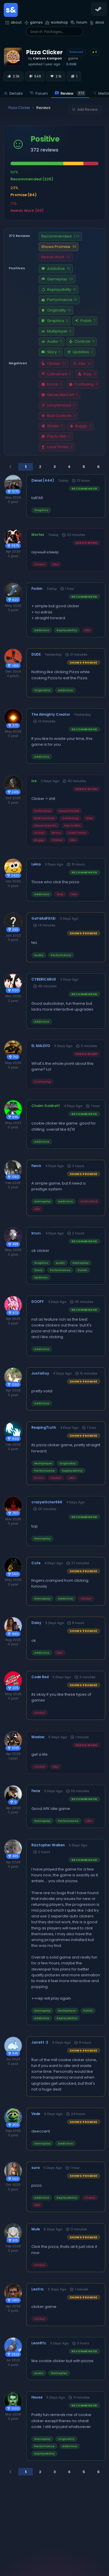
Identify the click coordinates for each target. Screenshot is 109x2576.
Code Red (40, 1677)
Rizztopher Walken (48, 1845)
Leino (36, 864)
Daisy (36, 1622)
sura (35, 2167)
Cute (35, 1563)
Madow (37, 1737)
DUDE (36, 654)
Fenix (35, 1791)
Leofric (37, 2289)
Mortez (37, 534)
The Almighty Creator (50, 714)
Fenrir (36, 1166)
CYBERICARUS (43, 979)
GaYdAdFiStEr (43, 918)
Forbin (36, 588)
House (36, 2397)
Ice (34, 781)
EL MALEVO (40, 1046)
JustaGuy (40, 1373)
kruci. (36, 1233)
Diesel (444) (42, 480)
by (45, 58)
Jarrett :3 (39, 2042)
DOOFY (37, 1301)
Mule (35, 2229)
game (73, 58)
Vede (35, 2114)
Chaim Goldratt (45, 1106)
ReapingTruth (43, 1427)
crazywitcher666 (46, 1502)
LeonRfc (38, 2343)
